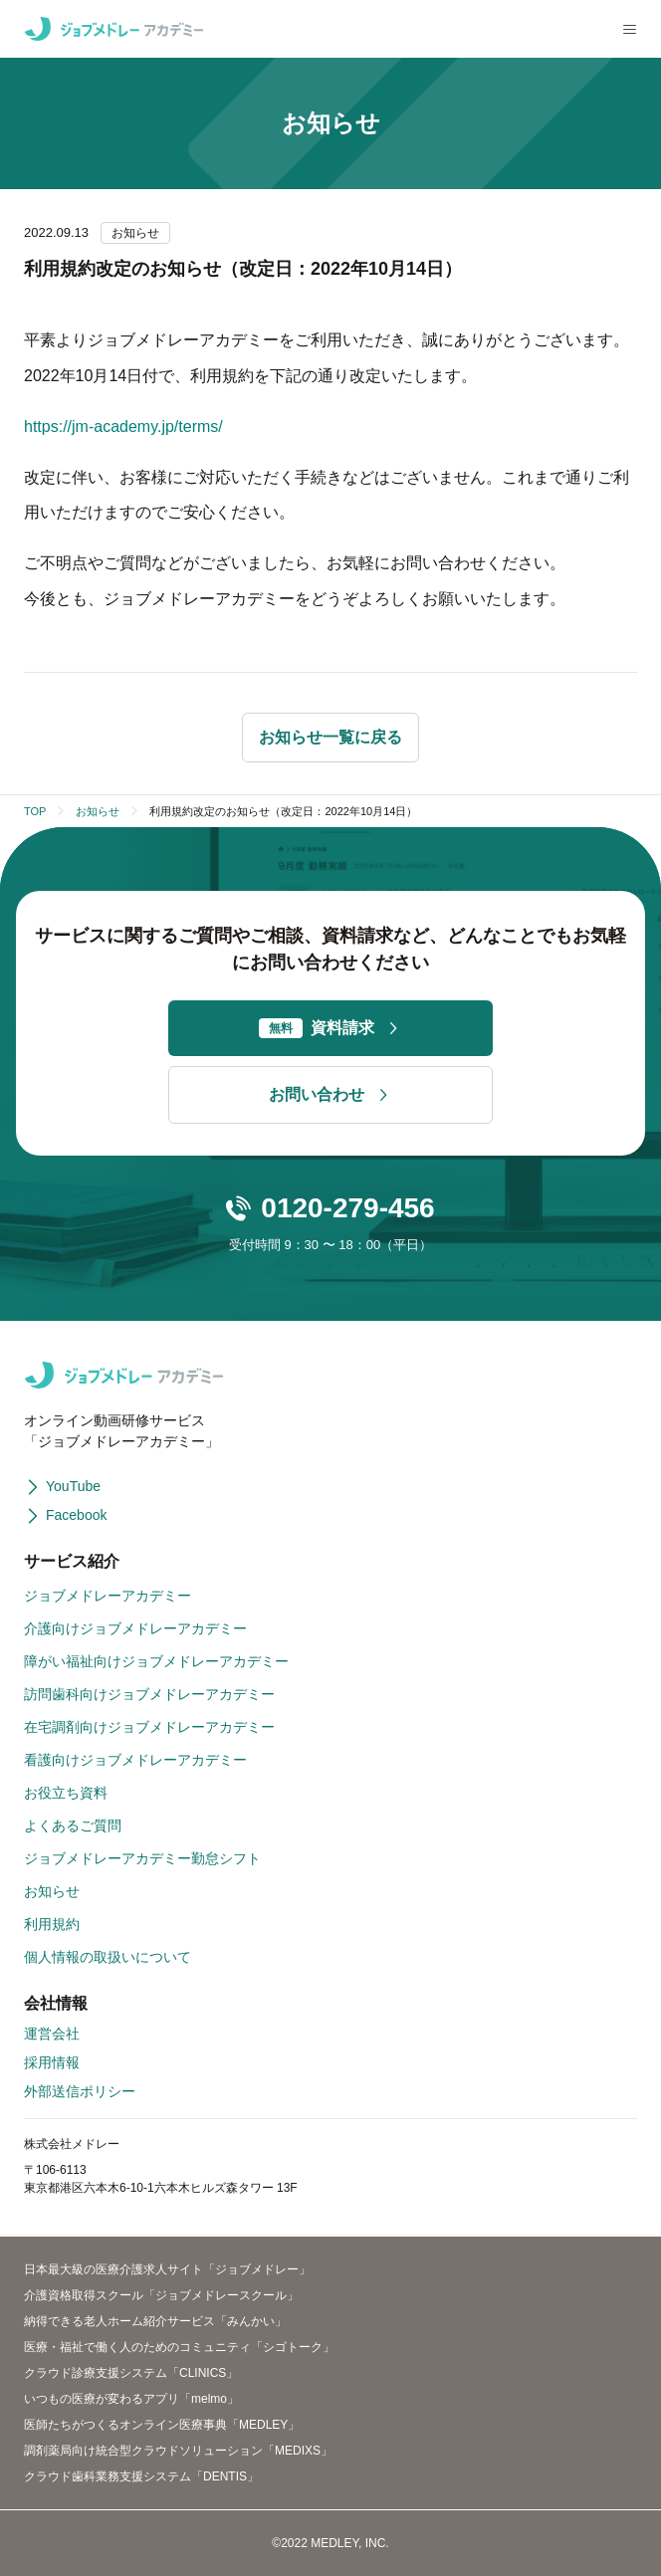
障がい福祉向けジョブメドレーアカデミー (156, 1661)
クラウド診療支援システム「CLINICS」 (131, 2373)
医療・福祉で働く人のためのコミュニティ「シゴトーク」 (179, 2347)
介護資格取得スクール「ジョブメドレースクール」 (161, 2295)
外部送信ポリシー (79, 2091)
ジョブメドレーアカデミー (107, 1596)
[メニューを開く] (629, 29)
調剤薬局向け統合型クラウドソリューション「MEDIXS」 (178, 2451)
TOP (35, 811)
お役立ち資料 (66, 1793)
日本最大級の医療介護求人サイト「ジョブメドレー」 (167, 2269)
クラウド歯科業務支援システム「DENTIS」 (141, 2476)
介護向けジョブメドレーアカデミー (135, 1628)
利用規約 (52, 1924)
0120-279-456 (347, 1207)
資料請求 (330, 1028)
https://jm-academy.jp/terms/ (123, 426)
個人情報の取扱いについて (107, 1957)
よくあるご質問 (72, 1825)
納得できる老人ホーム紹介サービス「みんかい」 (155, 2321)
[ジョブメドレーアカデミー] (113, 29)
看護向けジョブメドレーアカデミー (135, 1760)
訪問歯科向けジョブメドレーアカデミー (149, 1694)
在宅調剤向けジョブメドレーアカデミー (149, 1727)
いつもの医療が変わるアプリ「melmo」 (131, 2399)
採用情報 (52, 2062)
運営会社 (52, 2033)
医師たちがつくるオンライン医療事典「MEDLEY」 (162, 2425)
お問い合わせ (330, 1095)
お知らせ (97, 811)
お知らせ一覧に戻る (330, 737)
